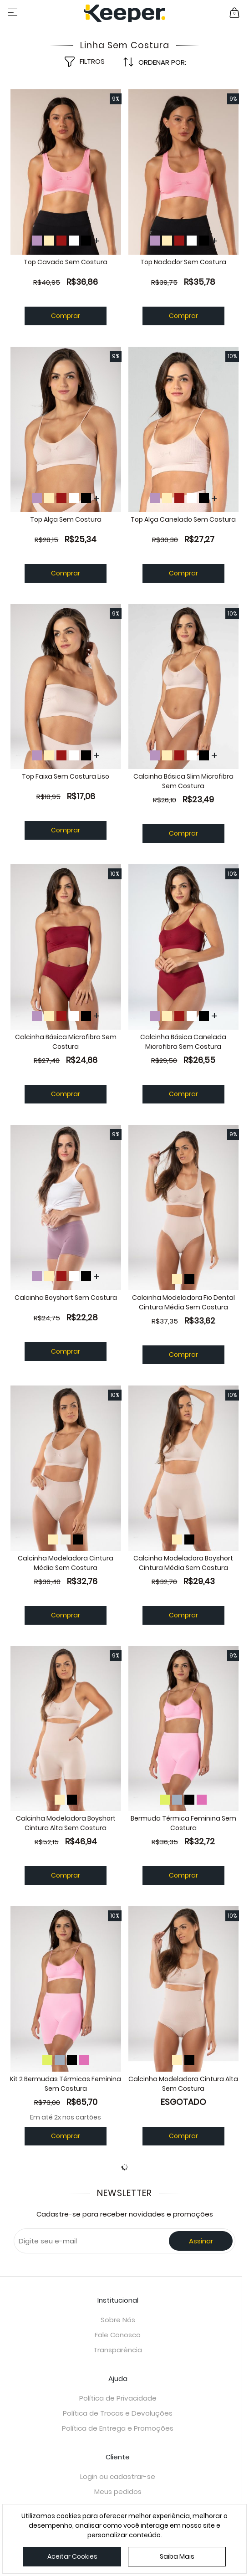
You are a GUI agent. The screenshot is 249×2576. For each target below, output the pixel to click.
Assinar (201, 2248)
